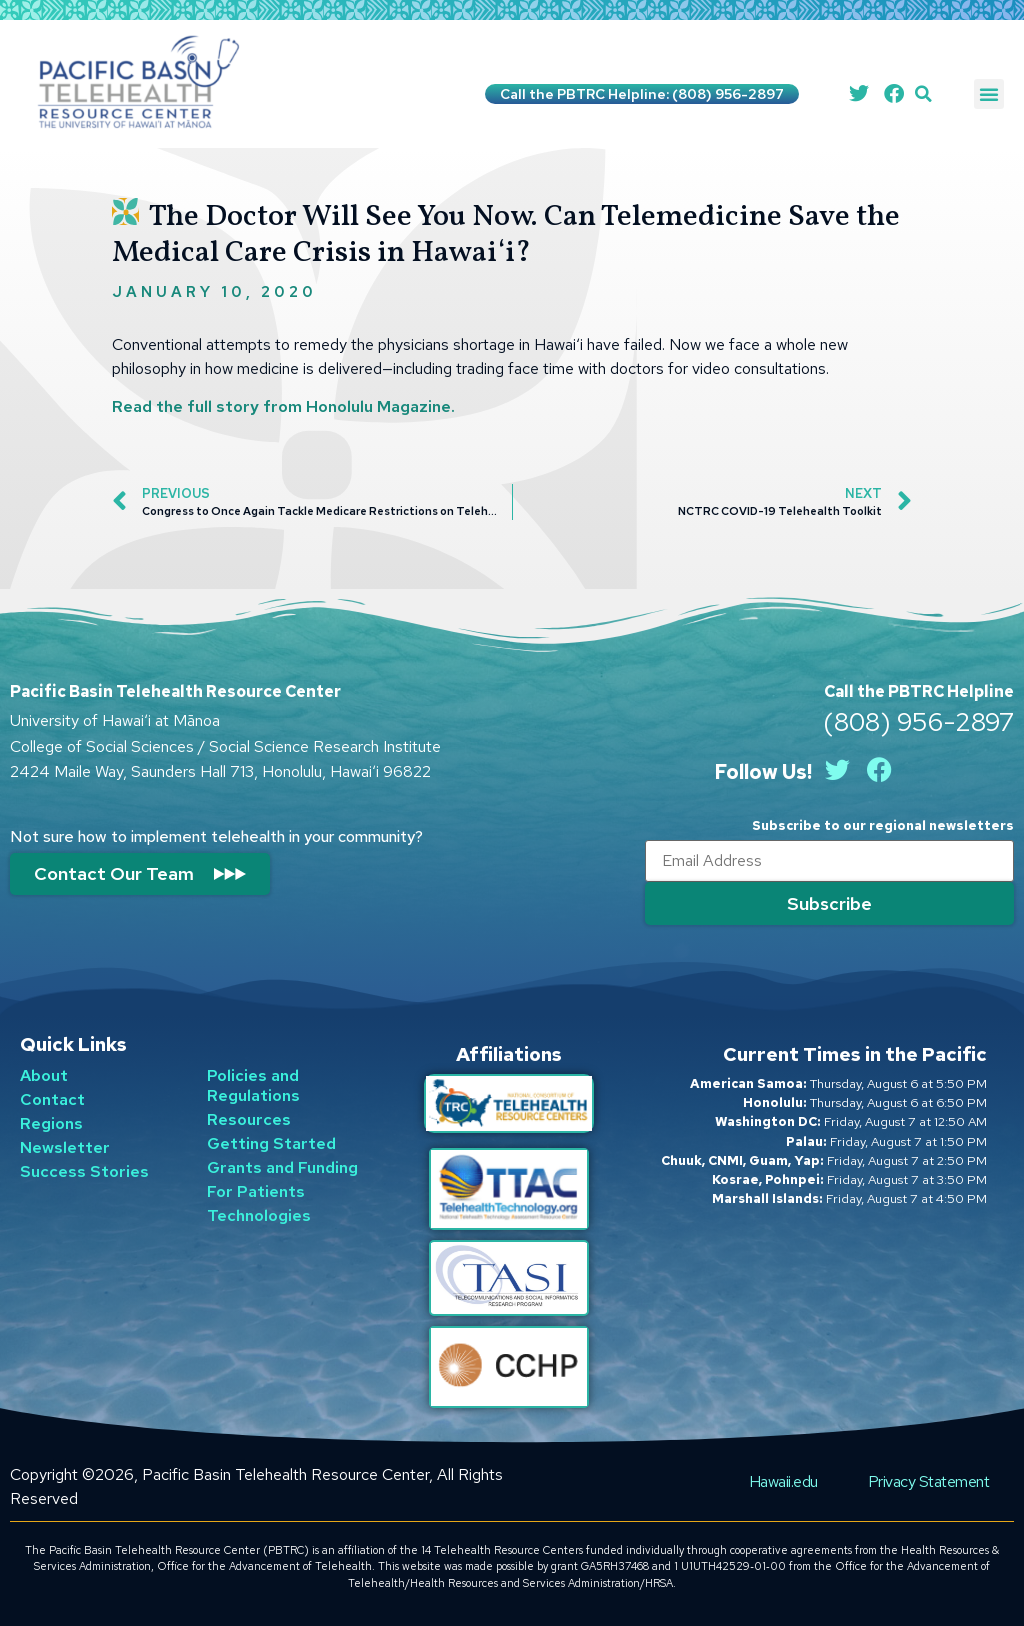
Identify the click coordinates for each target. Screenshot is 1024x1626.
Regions (51, 1123)
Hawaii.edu (783, 1481)
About (44, 1075)
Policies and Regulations (253, 1085)
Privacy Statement (929, 1481)
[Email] (829, 861)
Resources (249, 1119)
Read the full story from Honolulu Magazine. (283, 406)
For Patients (256, 1191)
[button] (923, 94)
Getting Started (271, 1143)
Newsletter (65, 1147)
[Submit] (829, 903)
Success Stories (84, 1171)
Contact (52, 1099)
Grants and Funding (282, 1167)
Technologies (259, 1215)
